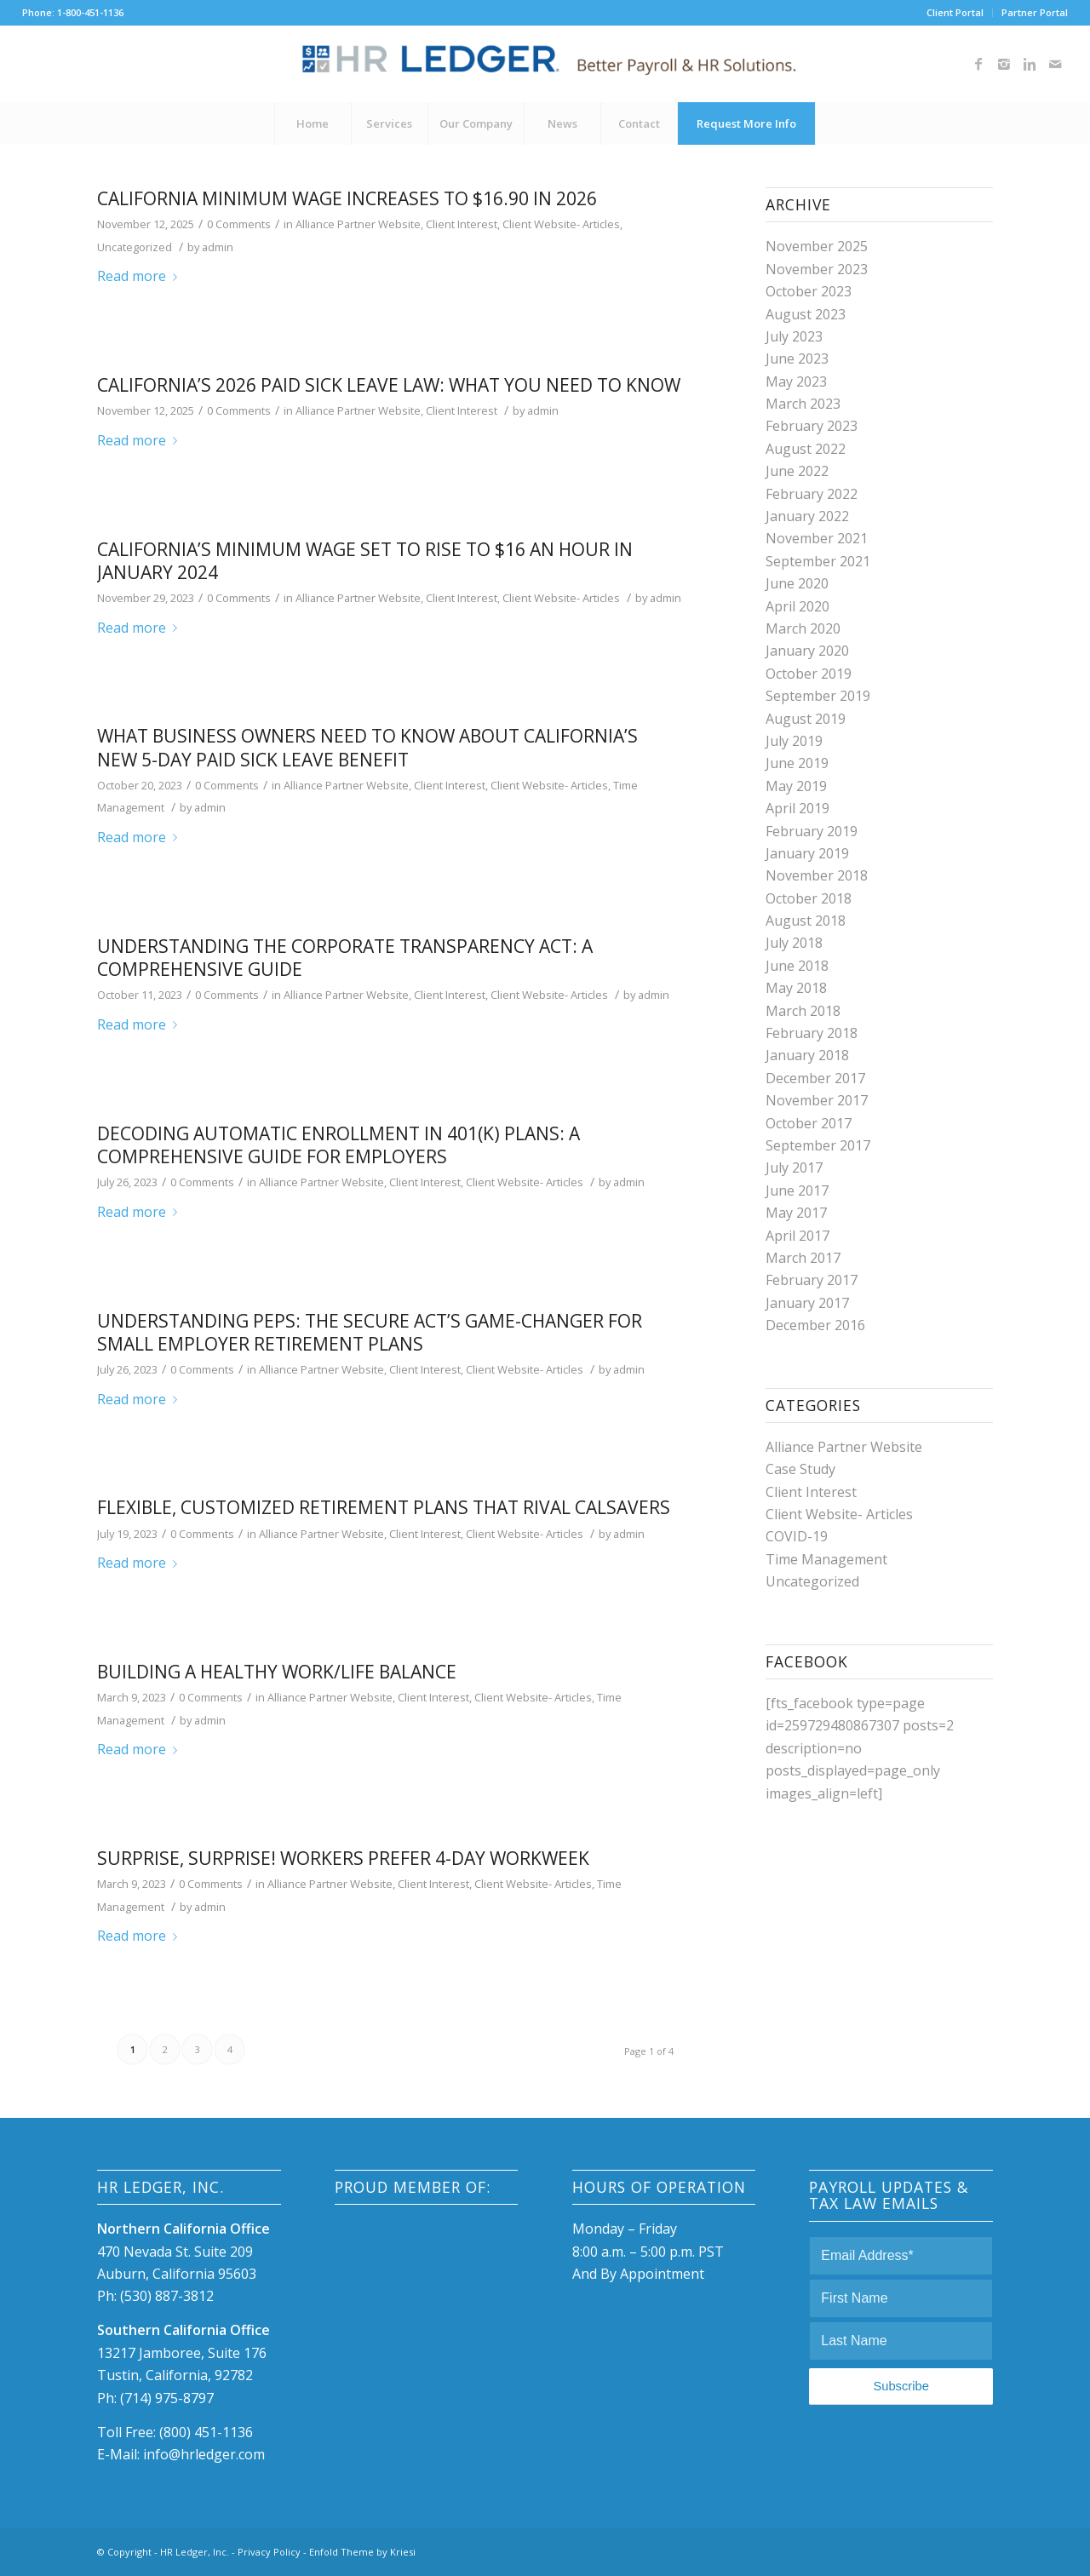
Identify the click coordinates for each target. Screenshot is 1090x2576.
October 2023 (809, 291)
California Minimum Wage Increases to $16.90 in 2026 (347, 198)
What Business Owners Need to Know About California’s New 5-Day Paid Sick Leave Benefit (367, 747)
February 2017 (812, 1280)
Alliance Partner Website (358, 224)
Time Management (826, 1559)
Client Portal (955, 12)
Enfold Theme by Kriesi (362, 2551)
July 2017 (794, 1167)
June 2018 (797, 965)
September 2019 (818, 695)
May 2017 (796, 1212)
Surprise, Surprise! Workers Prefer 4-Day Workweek (343, 1858)
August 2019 (806, 718)
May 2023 (796, 381)
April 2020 (797, 606)
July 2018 (794, 942)
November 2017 (817, 1100)
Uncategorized (134, 247)
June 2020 (797, 583)
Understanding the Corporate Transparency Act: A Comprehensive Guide (345, 957)
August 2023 (806, 314)
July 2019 (794, 740)
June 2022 (797, 471)
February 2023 (812, 425)
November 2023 (817, 269)
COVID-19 (797, 1536)
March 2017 (803, 1257)
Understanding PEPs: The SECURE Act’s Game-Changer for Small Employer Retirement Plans (369, 1332)
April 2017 (797, 1235)
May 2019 (796, 786)
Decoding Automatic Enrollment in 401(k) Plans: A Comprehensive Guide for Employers (338, 1145)
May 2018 (796, 987)
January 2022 (807, 516)
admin (217, 247)
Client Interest (461, 224)
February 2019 (812, 831)
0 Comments (239, 224)
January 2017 (807, 1303)
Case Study (800, 1469)
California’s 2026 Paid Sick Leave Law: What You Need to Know (388, 385)
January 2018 (807, 1055)
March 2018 (803, 1010)
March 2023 (803, 403)
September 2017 (818, 1145)
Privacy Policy (269, 2551)
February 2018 (812, 1033)
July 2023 (794, 336)
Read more (140, 276)
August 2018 (806, 920)
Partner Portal (1034, 12)
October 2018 (809, 898)
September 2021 (818, 561)
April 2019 (797, 808)
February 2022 (812, 494)
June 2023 (797, 358)
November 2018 (817, 875)
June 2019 (797, 763)
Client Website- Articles (561, 224)
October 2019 (809, 673)
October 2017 (809, 1123)
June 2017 (797, 1190)
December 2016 (815, 1325)
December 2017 (815, 1078)
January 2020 (807, 650)
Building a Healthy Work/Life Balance (276, 1672)
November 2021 (817, 538)
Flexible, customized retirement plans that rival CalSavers (383, 1507)
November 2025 (817, 246)
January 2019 (807, 853)
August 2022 (806, 448)
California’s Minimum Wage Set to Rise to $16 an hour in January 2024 (365, 560)
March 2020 (803, 628)
